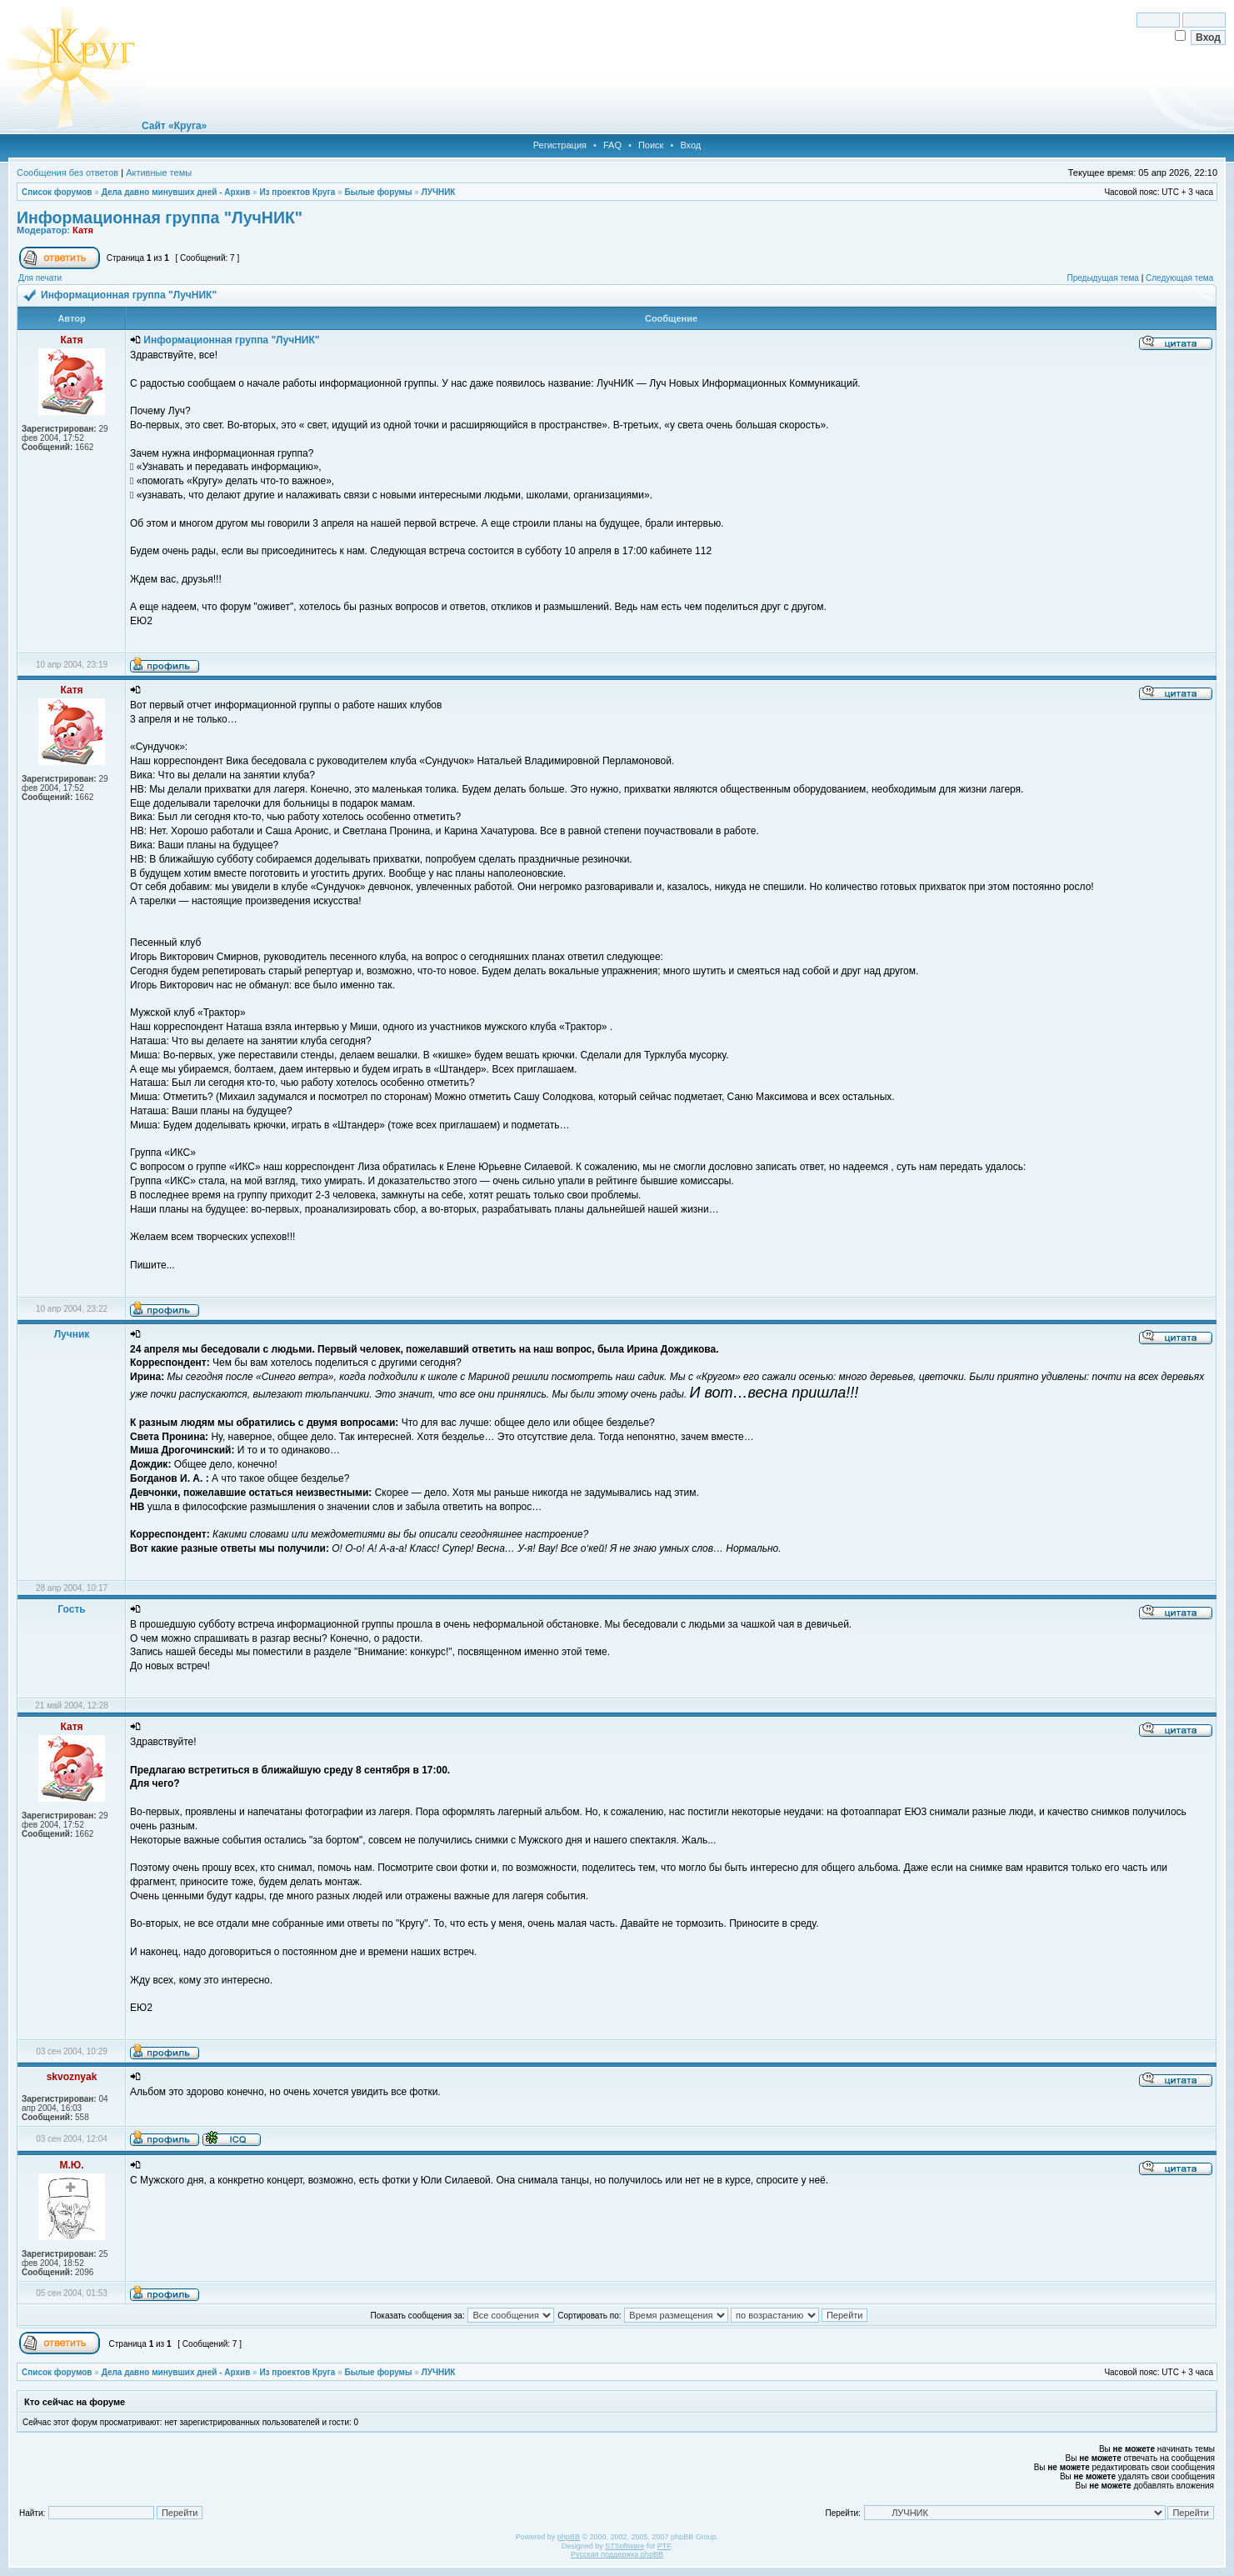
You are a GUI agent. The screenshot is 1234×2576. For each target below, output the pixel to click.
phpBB (568, 2537)
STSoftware (624, 2546)
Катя (82, 230)
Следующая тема (1179, 278)
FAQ (612, 145)
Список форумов (57, 192)
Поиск (650, 145)
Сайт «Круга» (174, 126)
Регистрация (560, 145)
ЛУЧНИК (439, 192)
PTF (664, 2546)
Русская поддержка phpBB (617, 2554)
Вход (690, 145)
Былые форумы (378, 192)
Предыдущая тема (1102, 278)
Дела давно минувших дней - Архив (176, 192)
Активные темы (159, 173)
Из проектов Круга (297, 192)
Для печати (40, 278)
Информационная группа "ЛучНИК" (159, 217)
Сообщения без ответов (67, 173)
